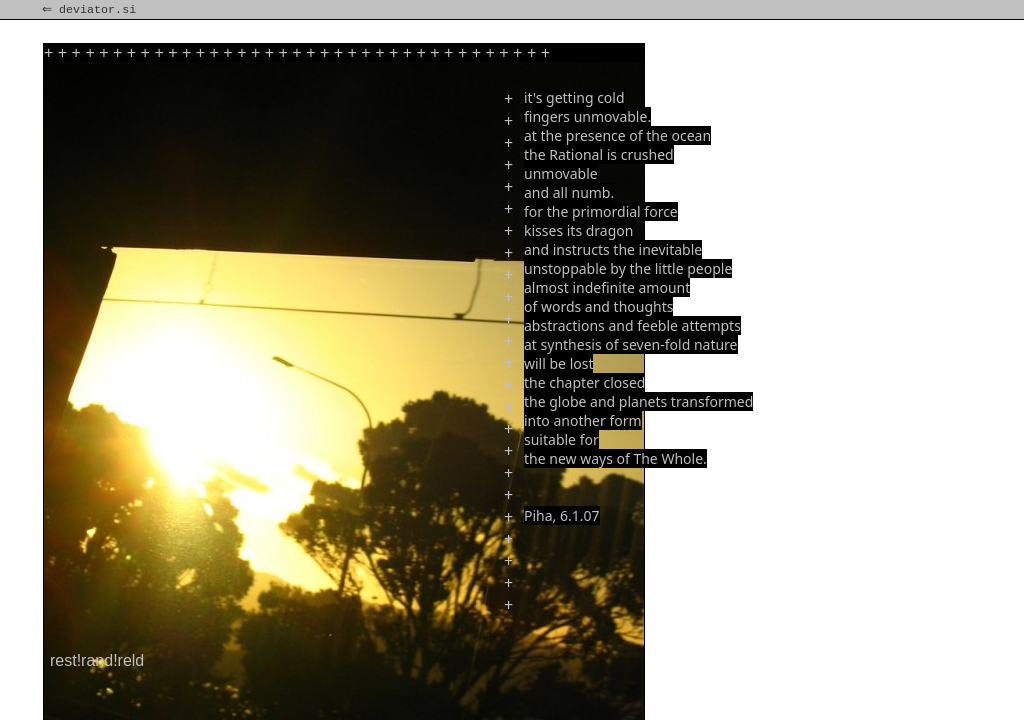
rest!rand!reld (97, 660)
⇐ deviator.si (91, 10)
